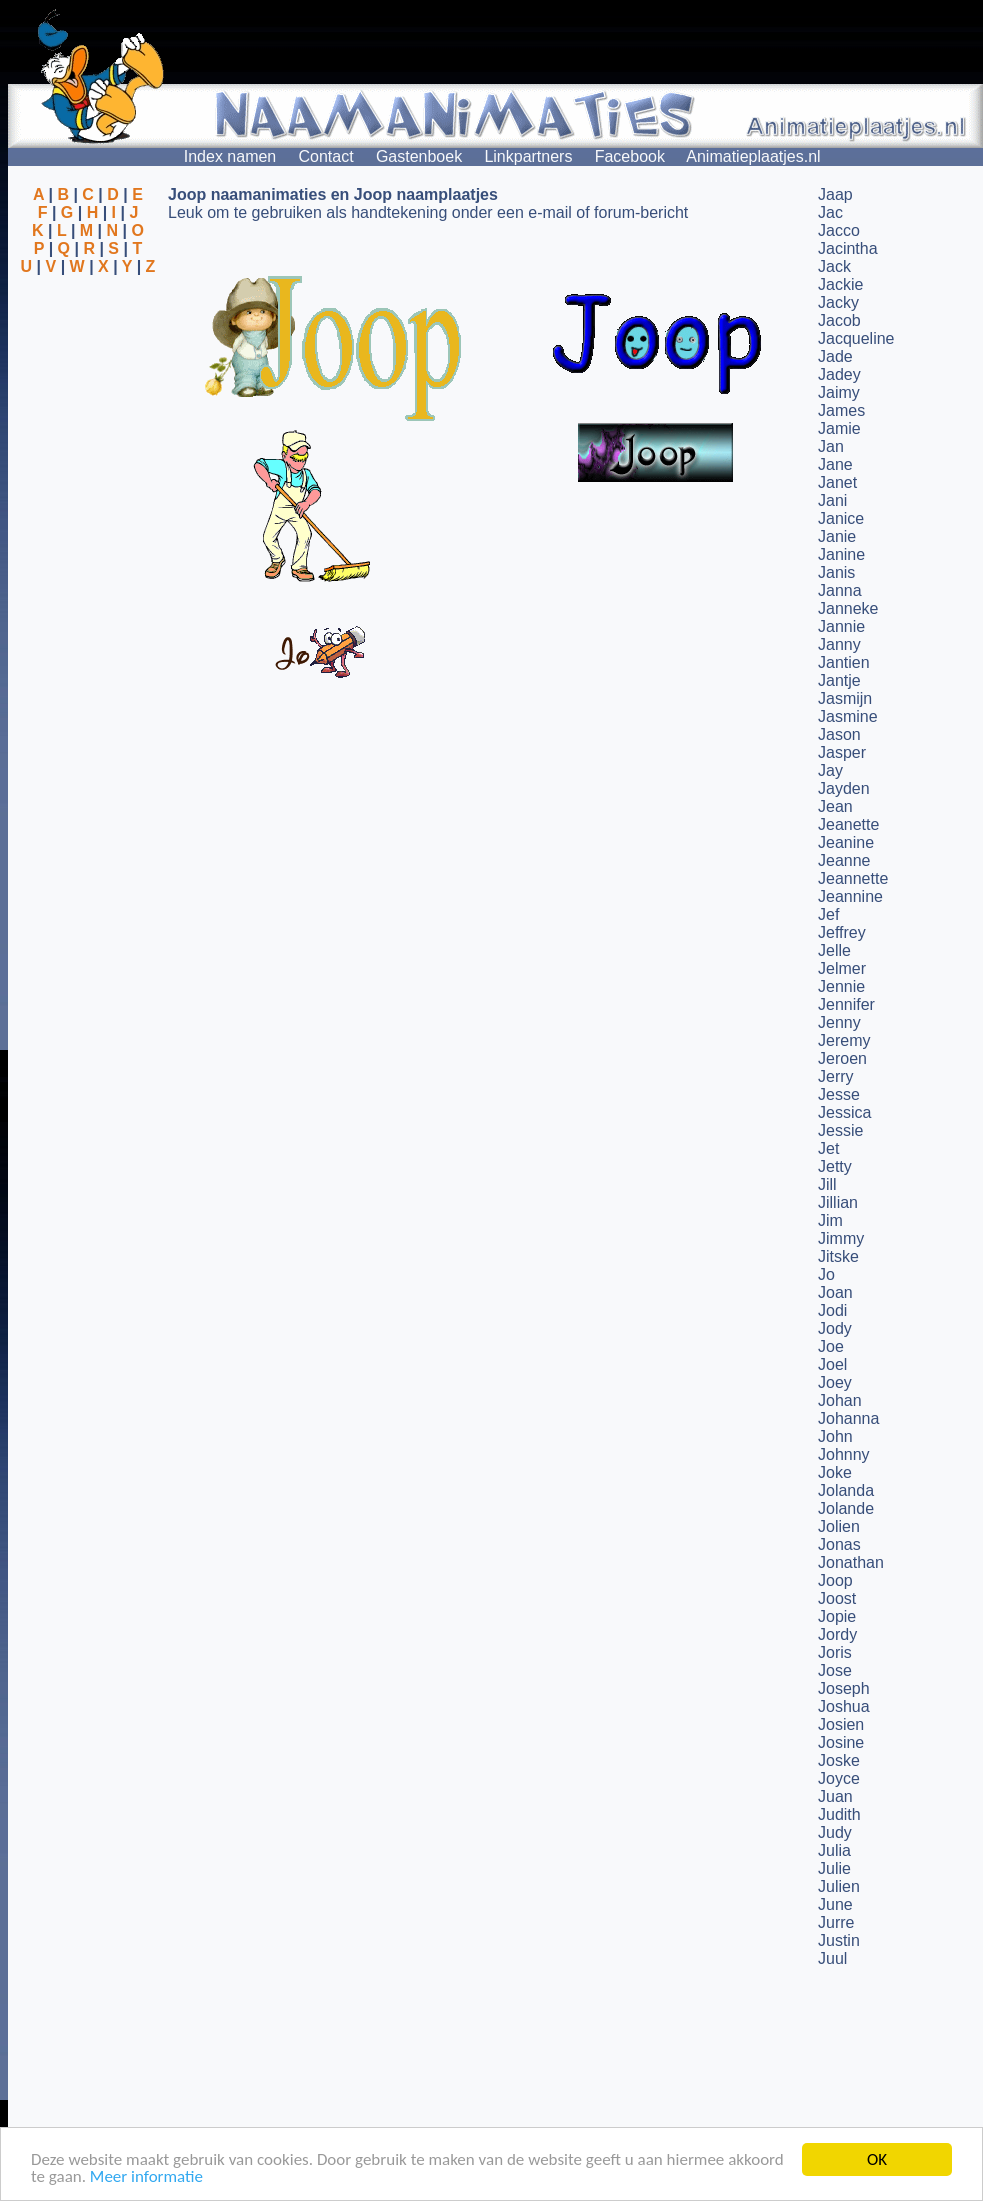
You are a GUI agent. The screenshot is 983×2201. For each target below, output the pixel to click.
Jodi (832, 1310)
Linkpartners (528, 156)
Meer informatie (146, 2177)
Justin (839, 1940)
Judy (835, 1832)
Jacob (839, 320)
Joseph (844, 1688)
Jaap (835, 194)
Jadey (839, 374)
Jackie (840, 284)
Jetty (835, 1166)
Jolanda (846, 1490)
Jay (830, 770)
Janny (839, 644)
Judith (839, 1814)
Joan (835, 1292)
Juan (835, 1796)
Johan (840, 1400)
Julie (834, 1868)
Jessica (844, 1112)
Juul (832, 1958)
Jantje (839, 680)
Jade (835, 356)
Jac (830, 212)
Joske (839, 1760)
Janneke (848, 608)
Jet (828, 1148)
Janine (841, 554)
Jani (832, 500)
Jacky (838, 302)
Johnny (844, 1454)
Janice (841, 518)
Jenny (839, 1022)
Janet (837, 482)
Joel (832, 1364)
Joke (835, 1472)
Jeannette (853, 878)
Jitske (838, 1256)
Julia (834, 1850)
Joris (835, 1652)
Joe (831, 1346)
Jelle (834, 950)
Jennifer (846, 1004)
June (835, 1904)
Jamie (839, 428)
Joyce (839, 1778)
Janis (836, 572)
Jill (827, 1184)
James (841, 410)
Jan (831, 446)
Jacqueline (856, 338)
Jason (839, 734)
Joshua (844, 1706)
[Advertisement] (88, 373)
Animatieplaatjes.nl (753, 156)
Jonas (839, 1544)
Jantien (844, 662)
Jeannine (850, 896)
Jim (830, 1220)
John (835, 1436)
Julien (839, 1886)
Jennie (841, 986)
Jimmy (841, 1238)
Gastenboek (419, 156)
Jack (834, 266)
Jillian (838, 1202)
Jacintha (848, 248)
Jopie (837, 1616)
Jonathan (851, 1562)
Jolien (839, 1526)
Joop (835, 1580)
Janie (837, 536)
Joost (837, 1598)
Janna (840, 590)
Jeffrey (842, 932)
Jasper (842, 752)
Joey (835, 1382)
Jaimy (839, 392)
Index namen (230, 156)
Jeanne (844, 860)
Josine (841, 1742)
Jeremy (844, 1040)
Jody (835, 1328)
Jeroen (842, 1058)
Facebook (630, 156)
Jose (835, 1670)
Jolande (846, 1508)
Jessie (840, 1130)
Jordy (837, 1634)
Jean (835, 806)
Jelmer (842, 968)
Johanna (848, 1418)
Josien (841, 1724)
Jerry (836, 1076)
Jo (826, 1274)
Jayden (844, 788)
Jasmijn (845, 698)
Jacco (839, 230)
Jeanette (848, 824)
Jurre (836, 1922)
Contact (326, 156)
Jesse (839, 1094)
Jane (835, 464)
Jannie (841, 626)
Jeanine (846, 842)
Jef (828, 914)
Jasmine (848, 716)
